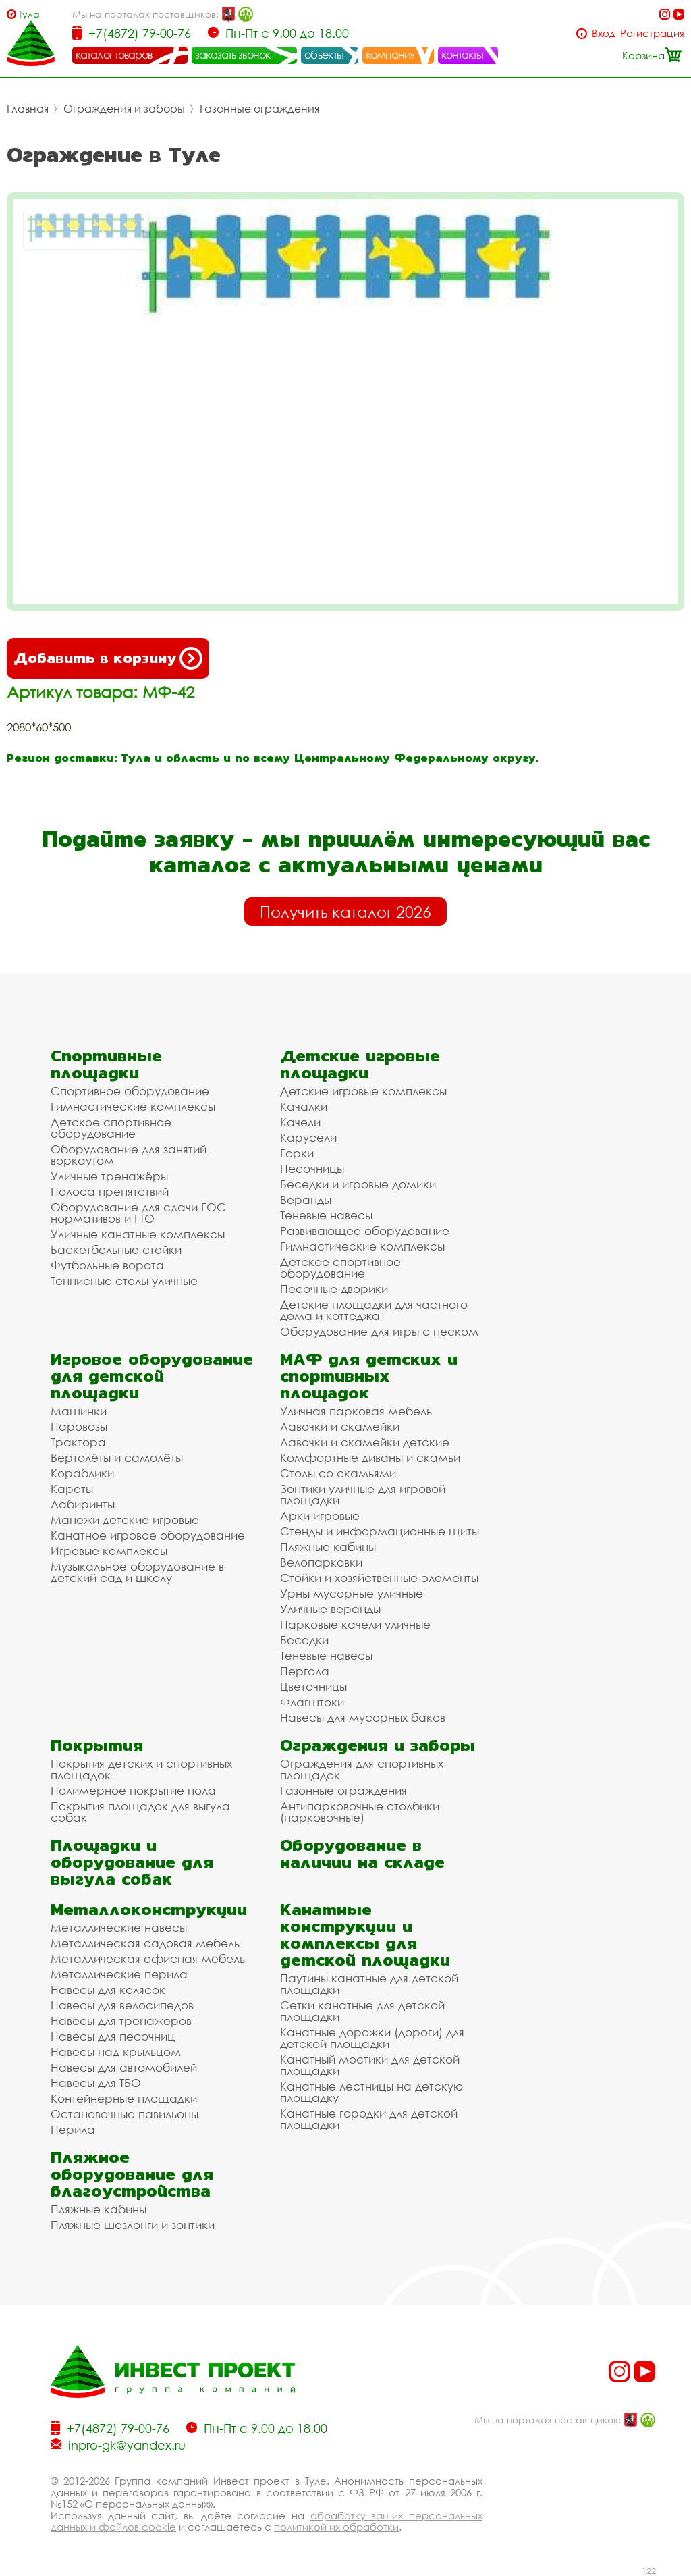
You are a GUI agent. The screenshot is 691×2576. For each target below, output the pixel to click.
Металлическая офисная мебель (148, 1958)
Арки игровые (320, 1515)
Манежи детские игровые (125, 1519)
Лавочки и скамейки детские (364, 1442)
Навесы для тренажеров (121, 2020)
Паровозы (79, 1426)
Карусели (308, 1137)
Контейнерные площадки (124, 2098)
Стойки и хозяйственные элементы (379, 1577)
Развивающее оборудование (364, 1230)
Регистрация (652, 33)
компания (390, 54)
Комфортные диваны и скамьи (370, 1457)
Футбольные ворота (107, 1265)
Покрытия (97, 1745)
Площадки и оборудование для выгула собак (132, 1862)
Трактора (78, 1442)
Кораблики (82, 1473)
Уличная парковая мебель (356, 1411)
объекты (323, 54)
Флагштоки (312, 1702)
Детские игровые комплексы (363, 1091)
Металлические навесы (119, 1927)
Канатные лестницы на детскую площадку (371, 2091)
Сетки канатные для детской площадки (362, 2010)
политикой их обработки (336, 2527)
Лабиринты (83, 1504)
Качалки (303, 1106)
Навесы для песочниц (113, 2036)
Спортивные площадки (106, 1064)
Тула (29, 14)
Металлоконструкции (149, 1909)
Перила (73, 2129)
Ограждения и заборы (124, 108)
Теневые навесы (326, 1215)
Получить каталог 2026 (345, 911)
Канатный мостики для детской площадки (370, 2064)
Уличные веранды (330, 1608)
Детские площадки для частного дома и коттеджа (374, 1309)
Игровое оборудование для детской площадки (152, 1375)
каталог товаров (114, 54)
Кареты (72, 1488)
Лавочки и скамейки (339, 1426)
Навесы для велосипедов (122, 2005)
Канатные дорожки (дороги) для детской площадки (372, 2037)
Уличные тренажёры (109, 1176)
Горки (297, 1153)
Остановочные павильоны (124, 2114)
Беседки (304, 1640)
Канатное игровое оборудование (148, 1535)
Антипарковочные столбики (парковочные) (359, 1811)
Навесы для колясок (108, 1989)
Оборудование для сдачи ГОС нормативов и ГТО (138, 1212)
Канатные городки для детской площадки (369, 2118)
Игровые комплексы (109, 1550)
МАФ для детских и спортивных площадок (369, 1375)
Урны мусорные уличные (351, 1593)
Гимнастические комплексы (133, 1106)
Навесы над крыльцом (116, 2051)
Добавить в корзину (107, 658)
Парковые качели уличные (355, 1624)
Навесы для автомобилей (124, 2067)
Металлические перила (119, 1974)
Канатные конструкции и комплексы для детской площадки (365, 1934)
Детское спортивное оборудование (111, 1127)
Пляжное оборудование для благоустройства (132, 2174)
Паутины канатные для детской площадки (369, 1983)
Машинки (79, 1411)
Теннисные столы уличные (124, 1280)
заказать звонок (233, 54)
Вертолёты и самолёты (117, 1457)
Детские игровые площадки (360, 1064)
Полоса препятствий (110, 1191)
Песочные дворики (334, 1288)
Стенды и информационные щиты (379, 1531)
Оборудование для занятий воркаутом (128, 1154)
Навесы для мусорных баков (362, 1717)
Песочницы (312, 1168)
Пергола (304, 1671)
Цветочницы (313, 1686)
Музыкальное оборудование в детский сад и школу (137, 1571)
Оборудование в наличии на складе (362, 1853)
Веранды (305, 1199)
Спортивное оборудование (130, 1091)
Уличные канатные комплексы (138, 1234)
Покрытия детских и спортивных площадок (141, 1769)
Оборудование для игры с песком (379, 1331)
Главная (28, 108)
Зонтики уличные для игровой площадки (362, 1494)
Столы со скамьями (338, 1473)
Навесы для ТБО (96, 2082)
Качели (300, 1122)
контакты (462, 54)
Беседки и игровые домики (358, 1184)
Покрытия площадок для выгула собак (140, 1811)
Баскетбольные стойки (116, 1249)
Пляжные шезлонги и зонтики (133, 2224)
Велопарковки (321, 1562)
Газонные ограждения (259, 108)
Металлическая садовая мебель (145, 1943)
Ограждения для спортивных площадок (361, 1769)
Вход (603, 33)
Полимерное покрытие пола (133, 1790)
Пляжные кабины (328, 1546)
